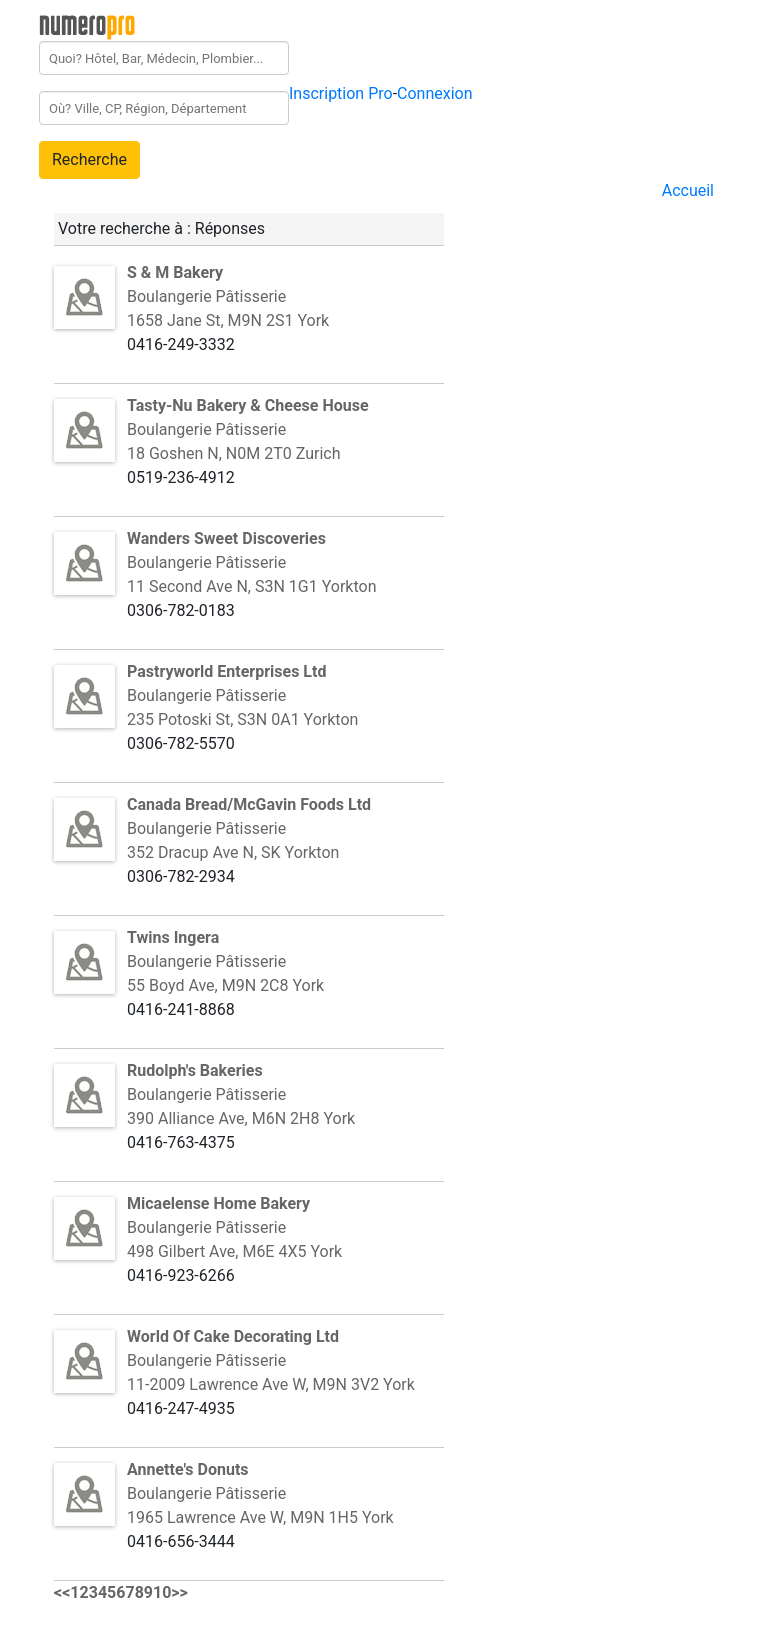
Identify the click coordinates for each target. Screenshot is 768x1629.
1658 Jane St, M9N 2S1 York (228, 320)
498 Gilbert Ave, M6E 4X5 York (234, 1251)
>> (179, 1592)
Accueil (688, 190)
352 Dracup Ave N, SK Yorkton (233, 852)
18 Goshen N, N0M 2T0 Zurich (233, 453)
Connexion (434, 93)
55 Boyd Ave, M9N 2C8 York (225, 985)
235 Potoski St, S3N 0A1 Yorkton (242, 719)
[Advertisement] (615, 328)
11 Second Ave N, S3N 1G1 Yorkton (251, 586)
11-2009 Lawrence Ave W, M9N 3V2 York (271, 1384)
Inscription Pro (341, 93)
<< (62, 1592)
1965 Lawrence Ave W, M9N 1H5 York (260, 1517)
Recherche (89, 159)
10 (162, 1592)
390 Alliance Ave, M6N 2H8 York (241, 1118)
